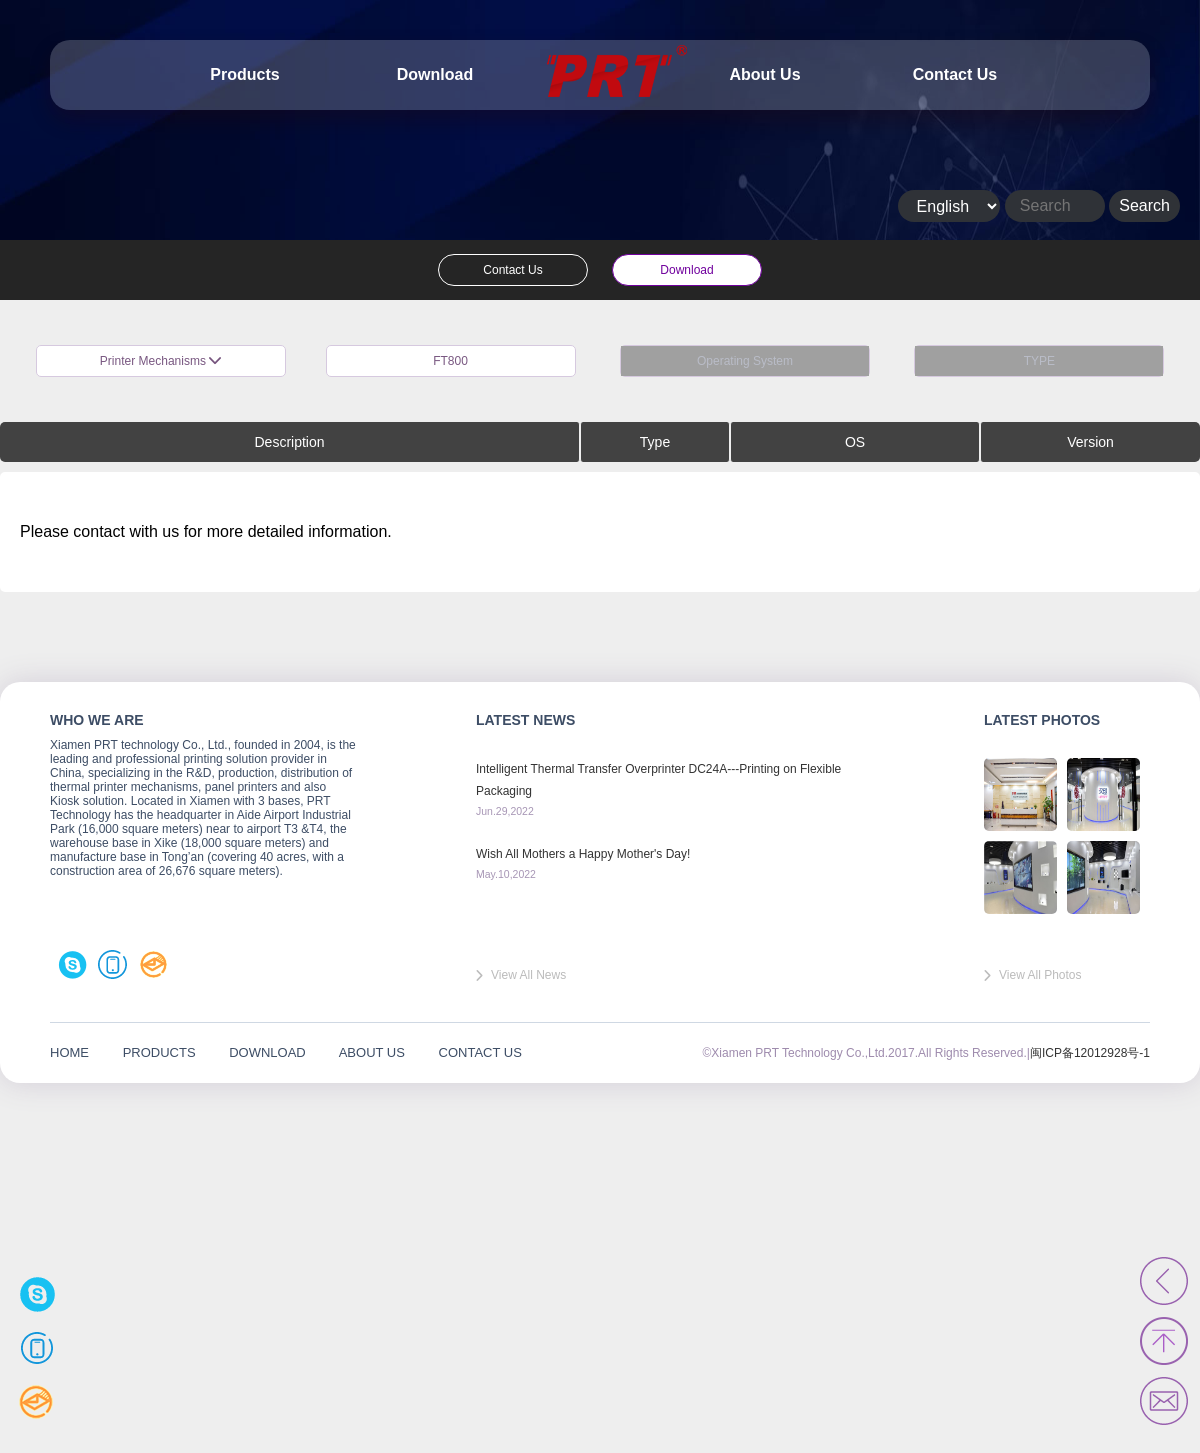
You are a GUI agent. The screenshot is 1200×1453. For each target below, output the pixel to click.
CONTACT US (480, 1052)
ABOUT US (372, 1052)
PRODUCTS (159, 1052)
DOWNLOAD (267, 1052)
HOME (69, 1052)
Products (244, 74)
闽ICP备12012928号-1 (1090, 1053)
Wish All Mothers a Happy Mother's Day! (583, 854)
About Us (764, 74)
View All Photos (1040, 975)
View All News (528, 975)
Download (435, 74)
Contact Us (955, 74)
